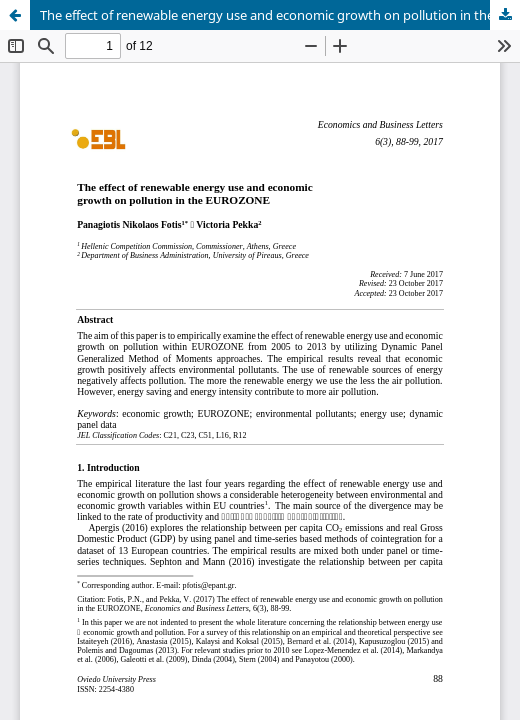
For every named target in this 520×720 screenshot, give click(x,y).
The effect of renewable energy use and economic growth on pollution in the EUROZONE (280, 15)
